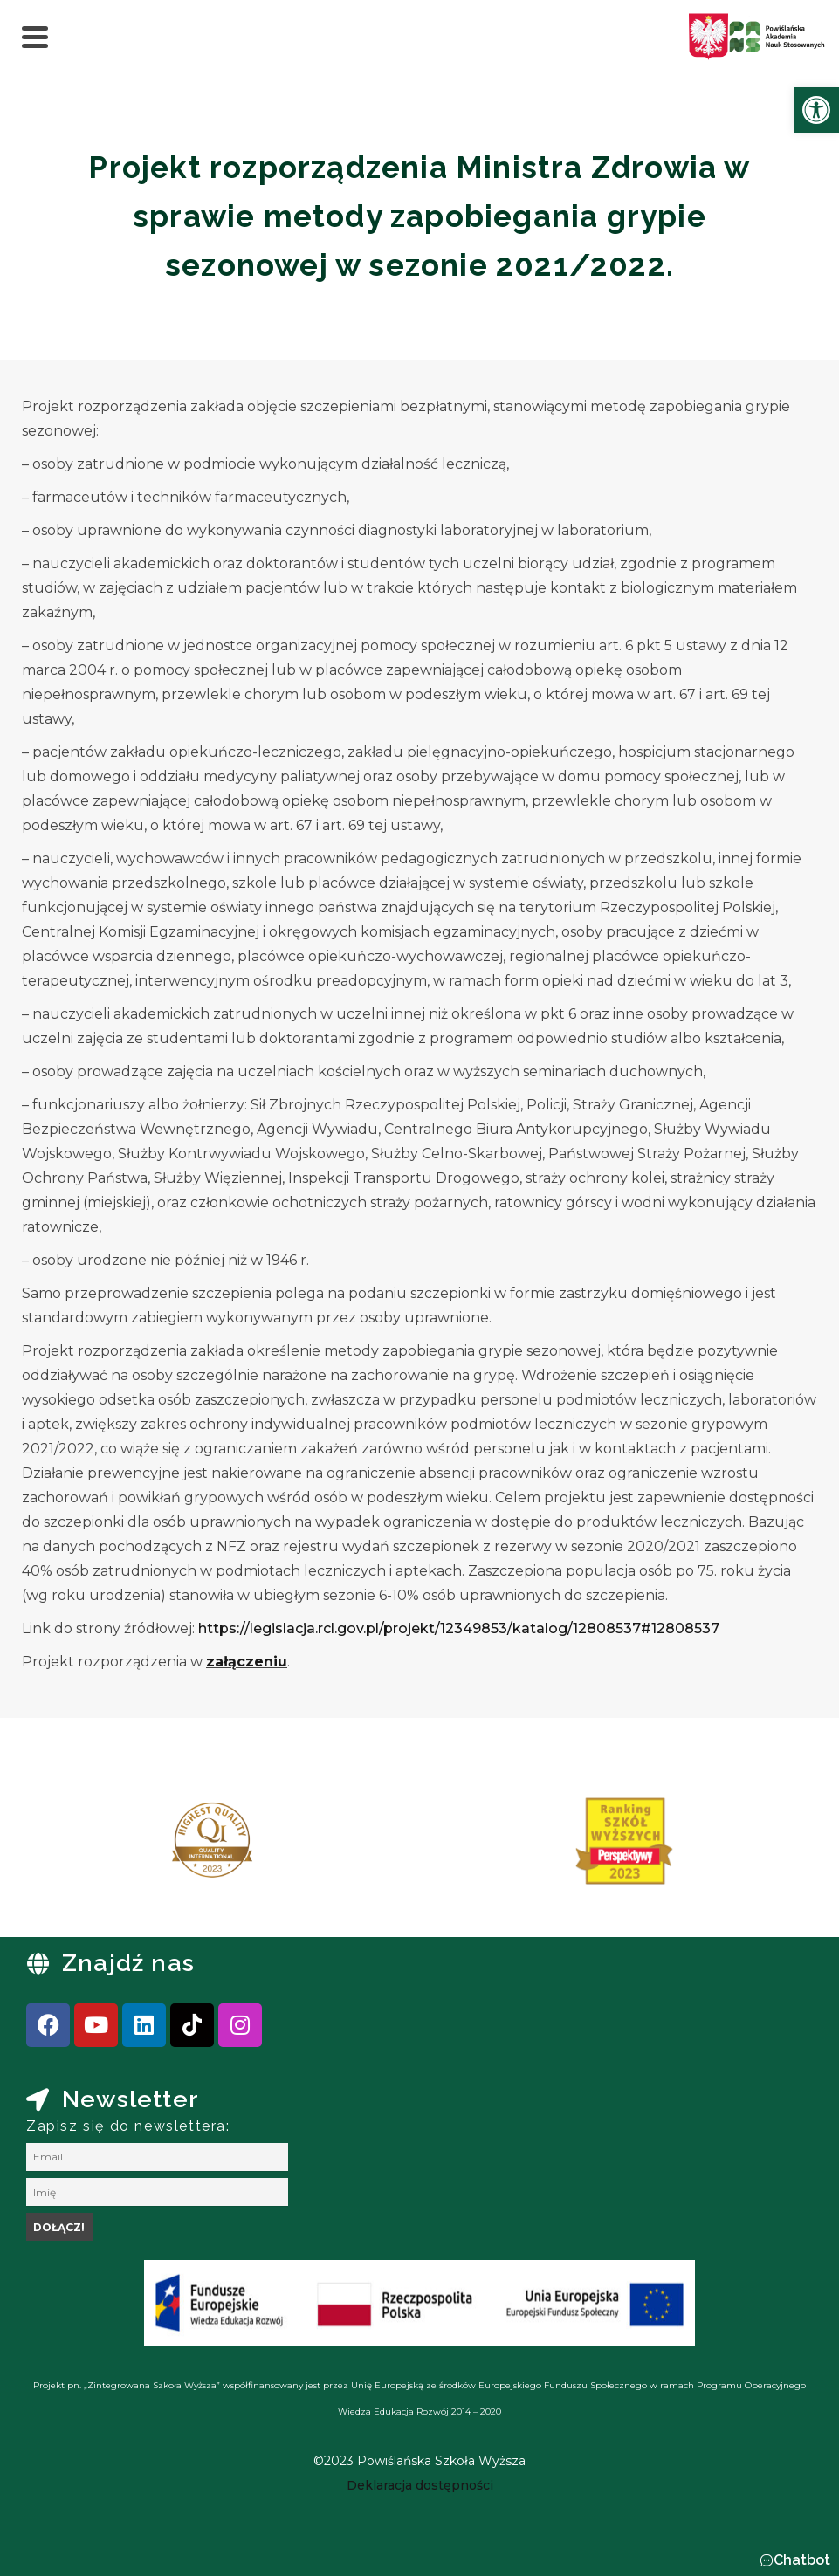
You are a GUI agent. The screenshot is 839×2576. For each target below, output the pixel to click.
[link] (816, 110)
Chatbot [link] (802, 2560)
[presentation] (69, 1847)
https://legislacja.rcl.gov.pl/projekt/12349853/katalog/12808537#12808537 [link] (458, 1628)
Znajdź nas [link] (128, 1962)
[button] (795, 2560)
